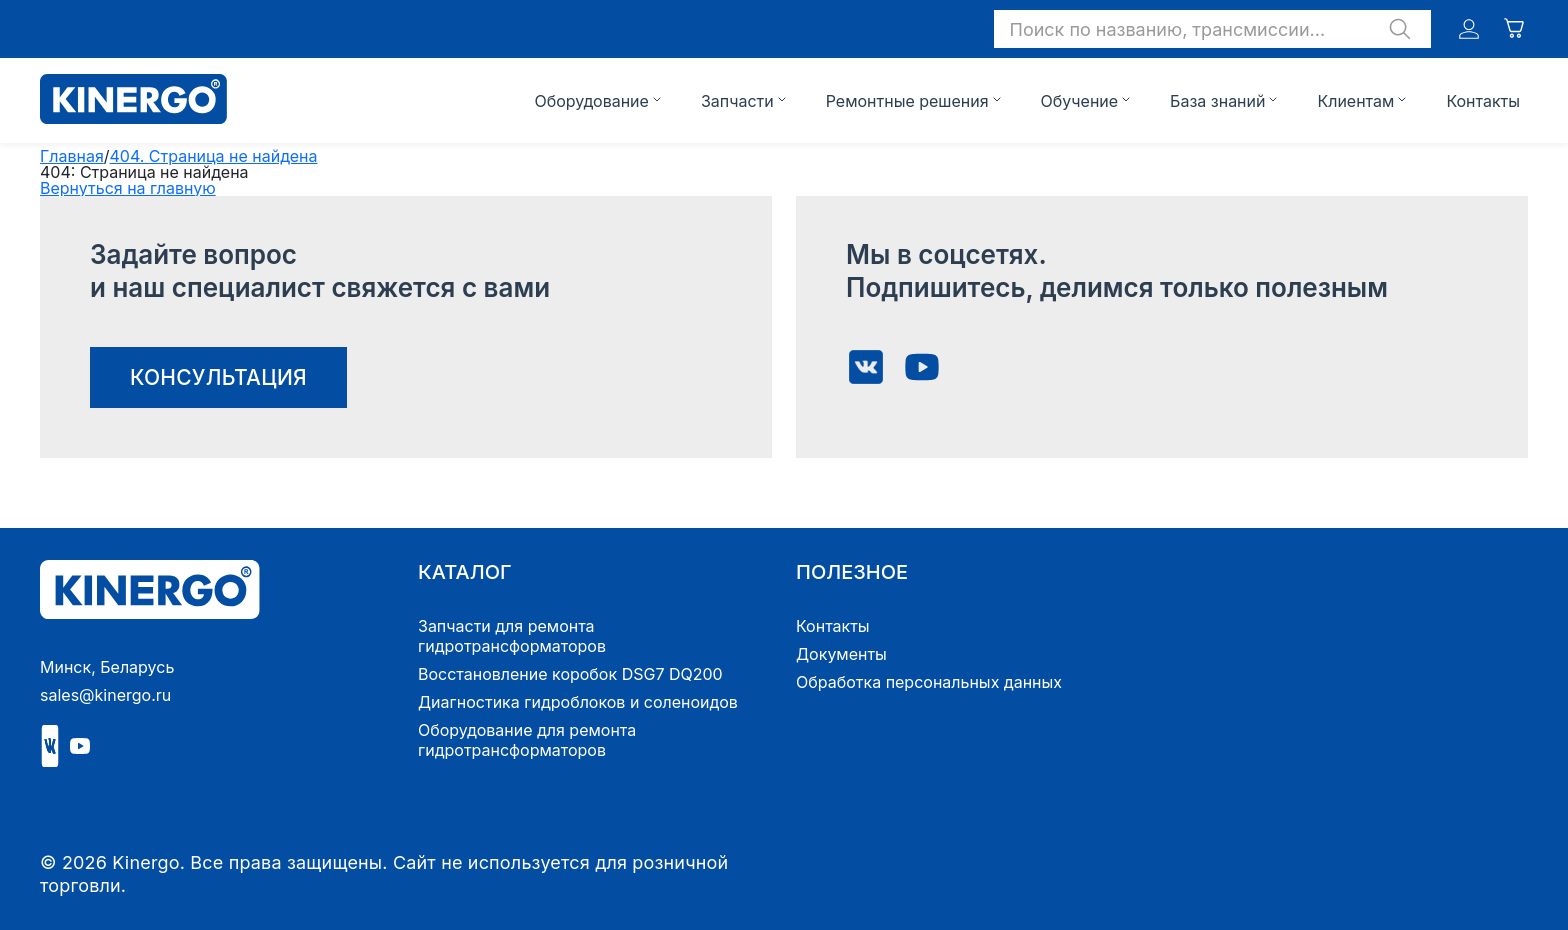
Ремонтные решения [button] (907, 101)
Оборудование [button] (591, 101)
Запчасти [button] (737, 101)
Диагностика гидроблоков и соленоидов (578, 702)
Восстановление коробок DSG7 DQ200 (570, 674)
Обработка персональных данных (929, 682)
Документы (841, 654)
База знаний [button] (1217, 101)
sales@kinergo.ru (105, 695)
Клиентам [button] (1355, 101)
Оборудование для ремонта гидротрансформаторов (527, 740)
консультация (218, 377)
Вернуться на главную (128, 188)
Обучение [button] (1080, 101)
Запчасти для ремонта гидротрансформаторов (512, 636)
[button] (1212, 29)
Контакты (1483, 101)
